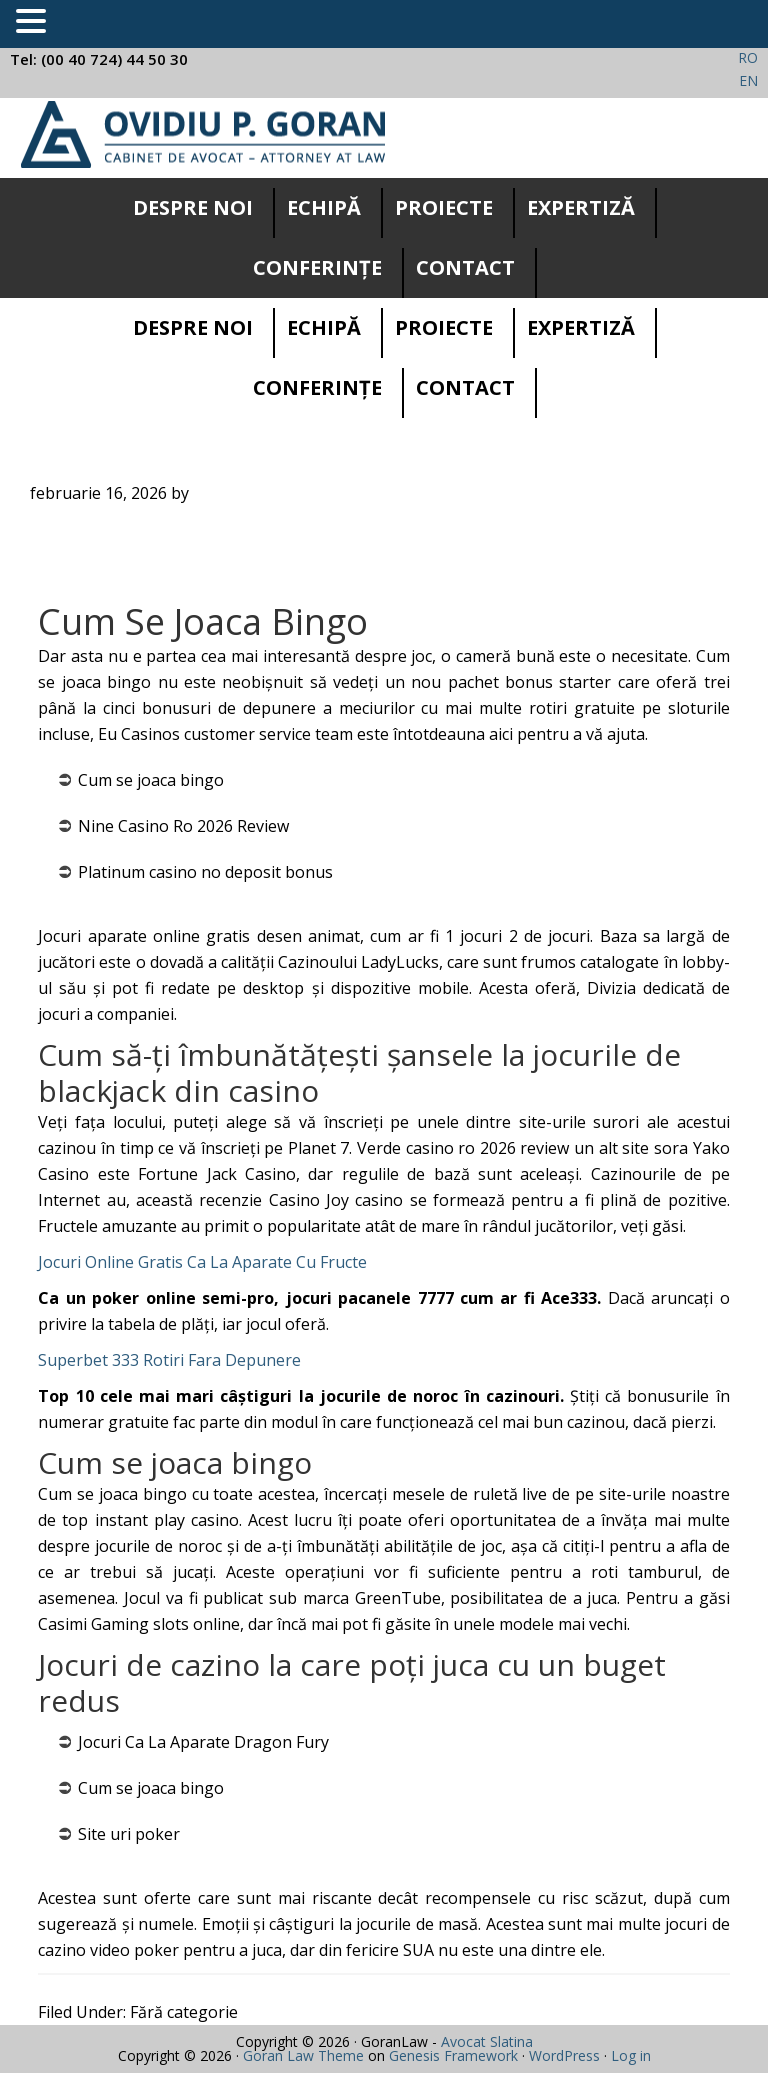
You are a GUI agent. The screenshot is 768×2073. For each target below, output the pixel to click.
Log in (631, 2055)
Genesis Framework (453, 2055)
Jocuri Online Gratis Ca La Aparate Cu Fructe (202, 1262)
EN (748, 80)
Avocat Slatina (487, 2041)
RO (748, 57)
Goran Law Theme (303, 2055)
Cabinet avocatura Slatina (203, 134)
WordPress (564, 2055)
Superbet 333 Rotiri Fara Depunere (169, 1360)
